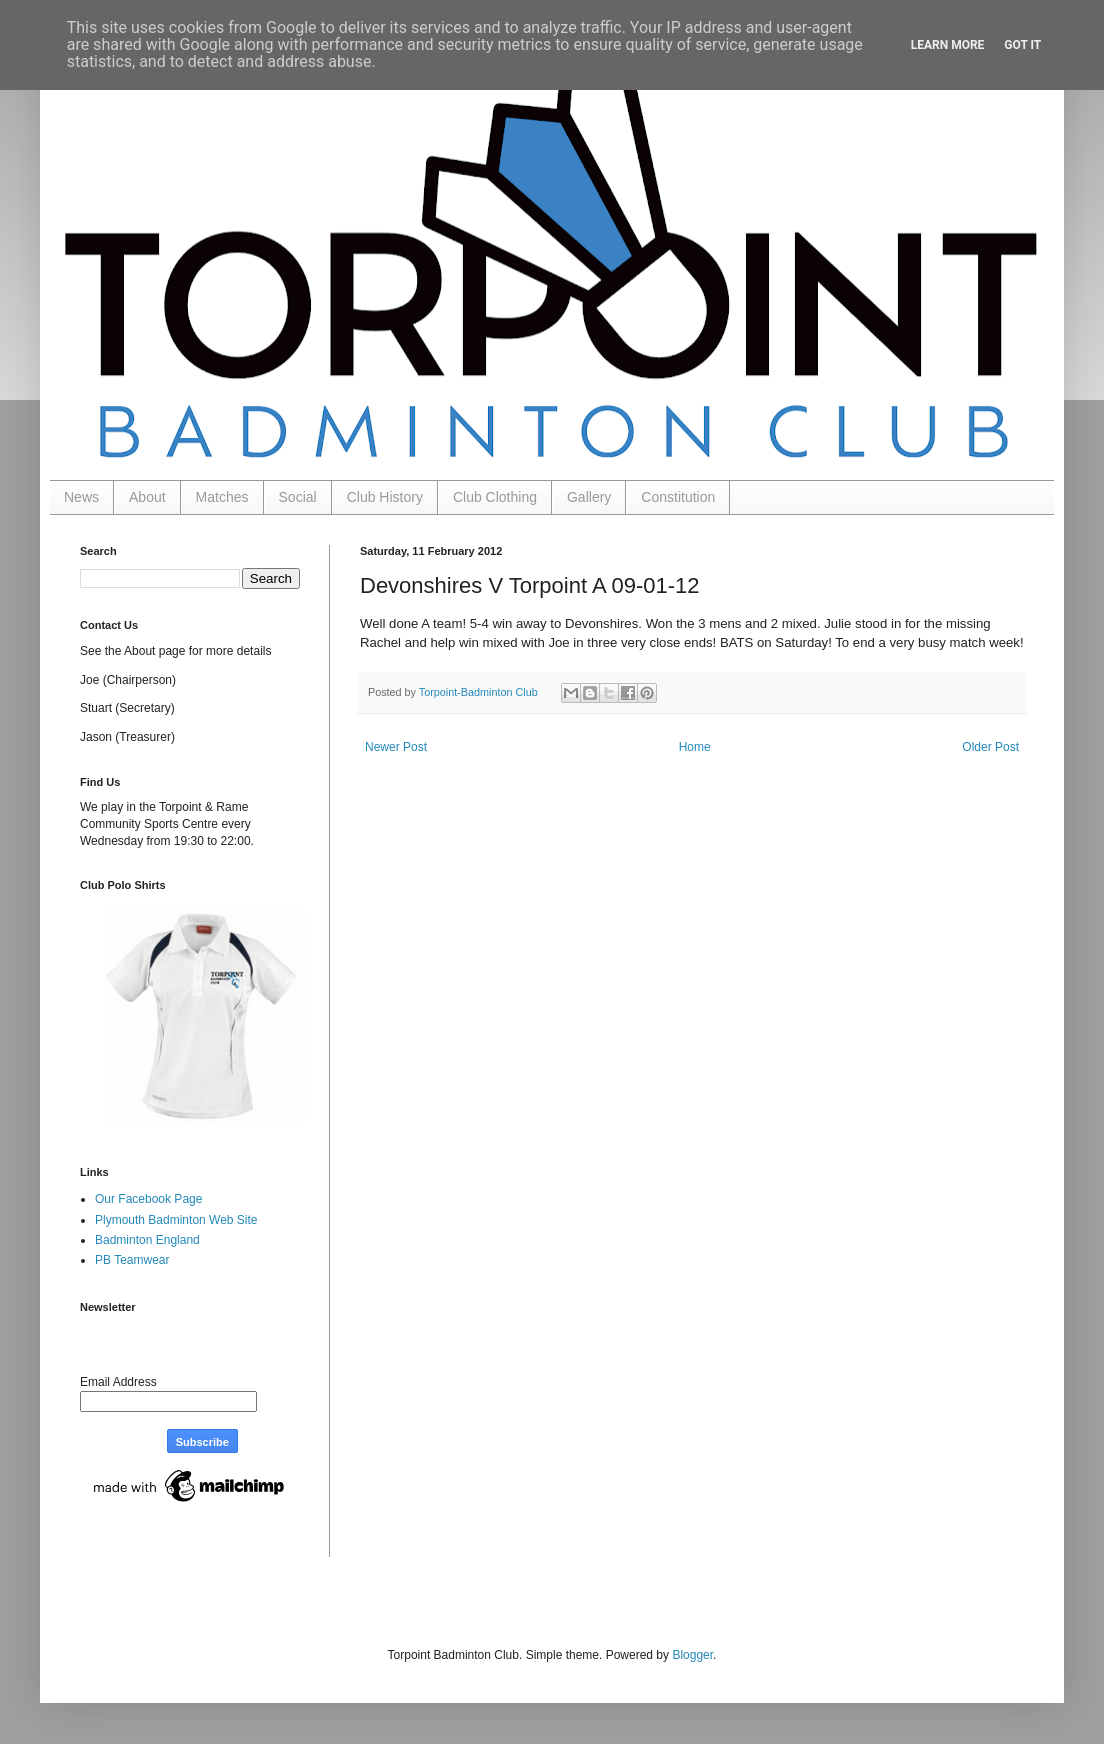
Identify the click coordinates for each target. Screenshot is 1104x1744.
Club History (385, 497)
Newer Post (396, 747)
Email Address (118, 1382)
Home (695, 747)
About (147, 497)
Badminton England (147, 1240)
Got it (1022, 45)
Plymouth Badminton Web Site (176, 1220)
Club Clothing (495, 497)
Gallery (589, 497)
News (81, 497)
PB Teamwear (132, 1260)
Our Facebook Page (148, 1199)
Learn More (948, 45)
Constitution (678, 497)
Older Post (990, 747)
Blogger (692, 1655)
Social (298, 497)
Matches (222, 497)
